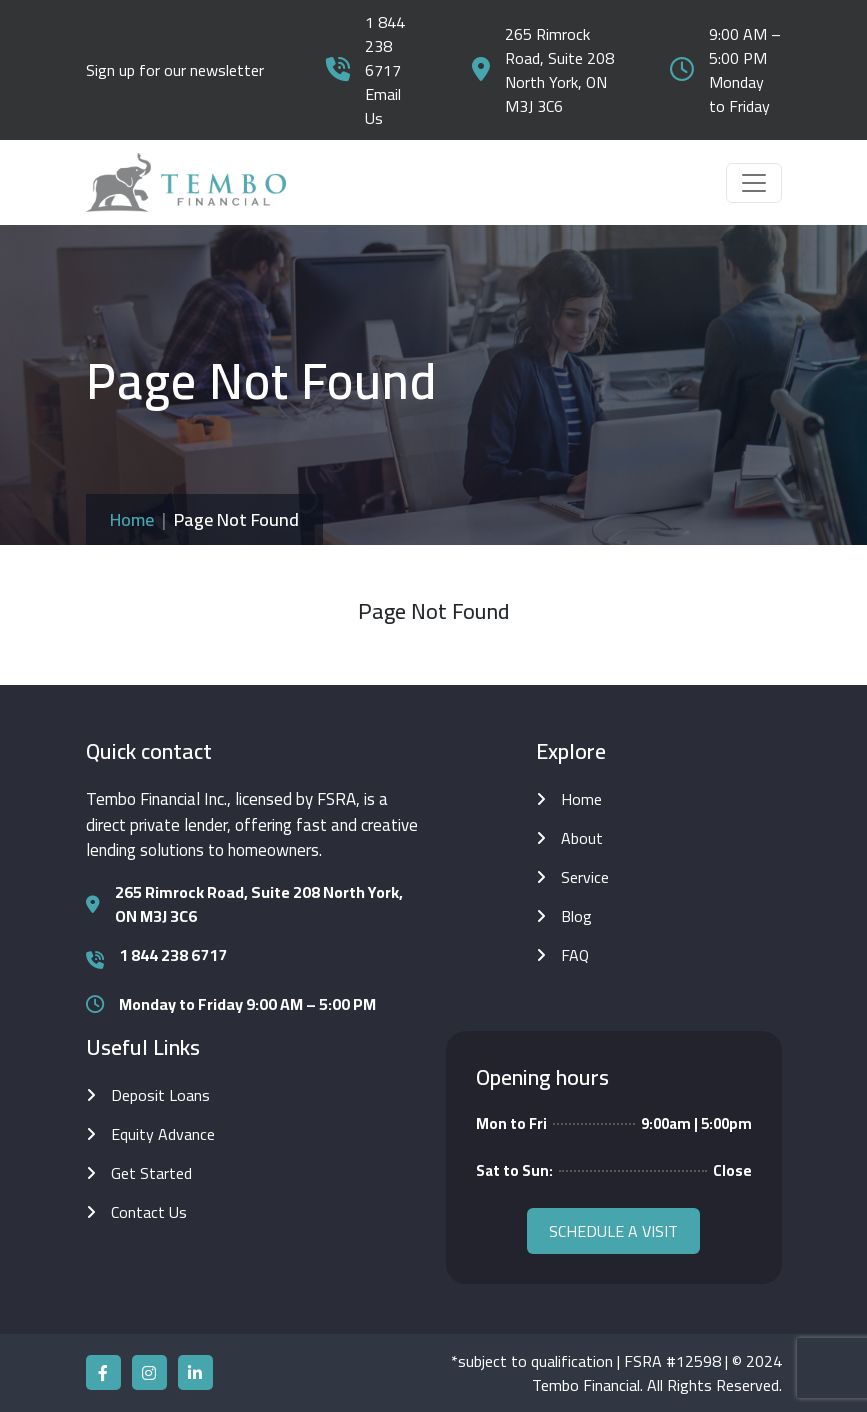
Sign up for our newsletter (175, 70)
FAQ (575, 955)
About (582, 838)
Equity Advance (163, 1134)
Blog (576, 916)
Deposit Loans (160, 1095)
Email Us (383, 106)
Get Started (151, 1173)
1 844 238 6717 (385, 46)
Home (132, 519)
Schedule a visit (613, 1231)
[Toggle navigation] (754, 183)
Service (585, 877)
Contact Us (149, 1212)
